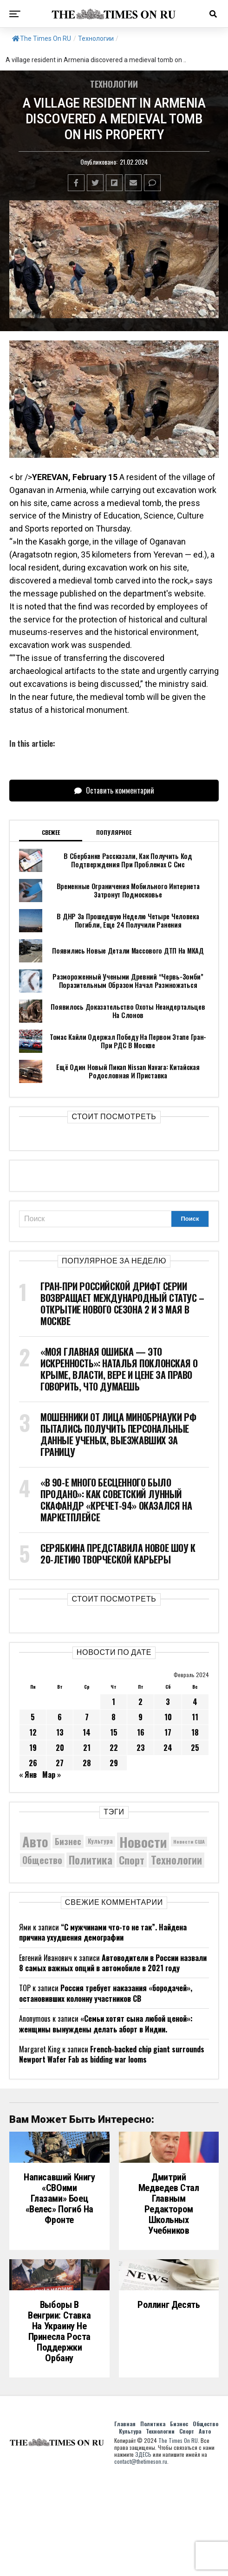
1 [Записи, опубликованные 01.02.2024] (113, 1701)
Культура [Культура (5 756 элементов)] (100, 1841)
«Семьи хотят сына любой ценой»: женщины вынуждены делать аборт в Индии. (106, 2023)
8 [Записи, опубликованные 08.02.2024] (113, 1717)
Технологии (96, 38)
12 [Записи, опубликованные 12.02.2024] (33, 1732)
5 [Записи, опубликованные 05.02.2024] (33, 1717)
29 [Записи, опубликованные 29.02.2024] (114, 1763)
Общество (205, 2521)
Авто (205, 2528)
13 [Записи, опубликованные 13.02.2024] (60, 1732)
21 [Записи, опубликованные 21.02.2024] (87, 1747)
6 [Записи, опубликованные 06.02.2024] (60, 1717)
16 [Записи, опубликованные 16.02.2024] (140, 1732)
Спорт (186, 2528)
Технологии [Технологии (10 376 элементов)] (176, 1860)
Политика (152, 2521)
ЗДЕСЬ (143, 2552)
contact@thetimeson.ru (140, 2559)
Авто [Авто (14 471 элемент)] (35, 1841)
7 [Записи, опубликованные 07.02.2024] (87, 1717)
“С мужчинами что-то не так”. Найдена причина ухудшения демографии (103, 1932)
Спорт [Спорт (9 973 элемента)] (131, 1859)
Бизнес (179, 2521)
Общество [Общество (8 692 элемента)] (42, 1860)
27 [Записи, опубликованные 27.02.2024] (60, 1763)
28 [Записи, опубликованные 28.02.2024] (87, 1763)
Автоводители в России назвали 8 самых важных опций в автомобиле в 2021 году (113, 1963)
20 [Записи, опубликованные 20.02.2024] (60, 1747)
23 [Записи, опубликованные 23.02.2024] (141, 1747)
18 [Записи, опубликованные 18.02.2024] (195, 1732)
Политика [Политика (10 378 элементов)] (90, 1860)
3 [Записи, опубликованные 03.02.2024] (168, 1701)
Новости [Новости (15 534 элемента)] (143, 1842)
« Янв (28, 1774)
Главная (125, 2521)
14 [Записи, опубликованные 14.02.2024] (87, 1732)
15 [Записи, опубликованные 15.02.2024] (113, 1732)
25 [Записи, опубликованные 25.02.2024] (195, 1747)
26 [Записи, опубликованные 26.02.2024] (33, 1763)
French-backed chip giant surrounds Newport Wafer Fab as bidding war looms (111, 2054)
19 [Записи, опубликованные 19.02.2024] (33, 1747)
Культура (130, 2528)
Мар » (51, 1774)
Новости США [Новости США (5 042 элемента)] (189, 1841)
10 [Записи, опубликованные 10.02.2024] (168, 1717)
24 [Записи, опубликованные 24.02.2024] (167, 1747)
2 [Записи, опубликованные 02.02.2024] (140, 1701)
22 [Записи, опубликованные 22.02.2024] (114, 1747)
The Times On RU (41, 38)
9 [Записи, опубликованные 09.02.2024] (140, 1717)
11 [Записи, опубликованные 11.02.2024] (195, 1717)
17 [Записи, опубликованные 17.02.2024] (167, 1732)
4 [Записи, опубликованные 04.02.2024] (195, 1701)
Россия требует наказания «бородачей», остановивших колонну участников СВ (105, 1993)
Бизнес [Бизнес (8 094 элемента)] (68, 1841)
